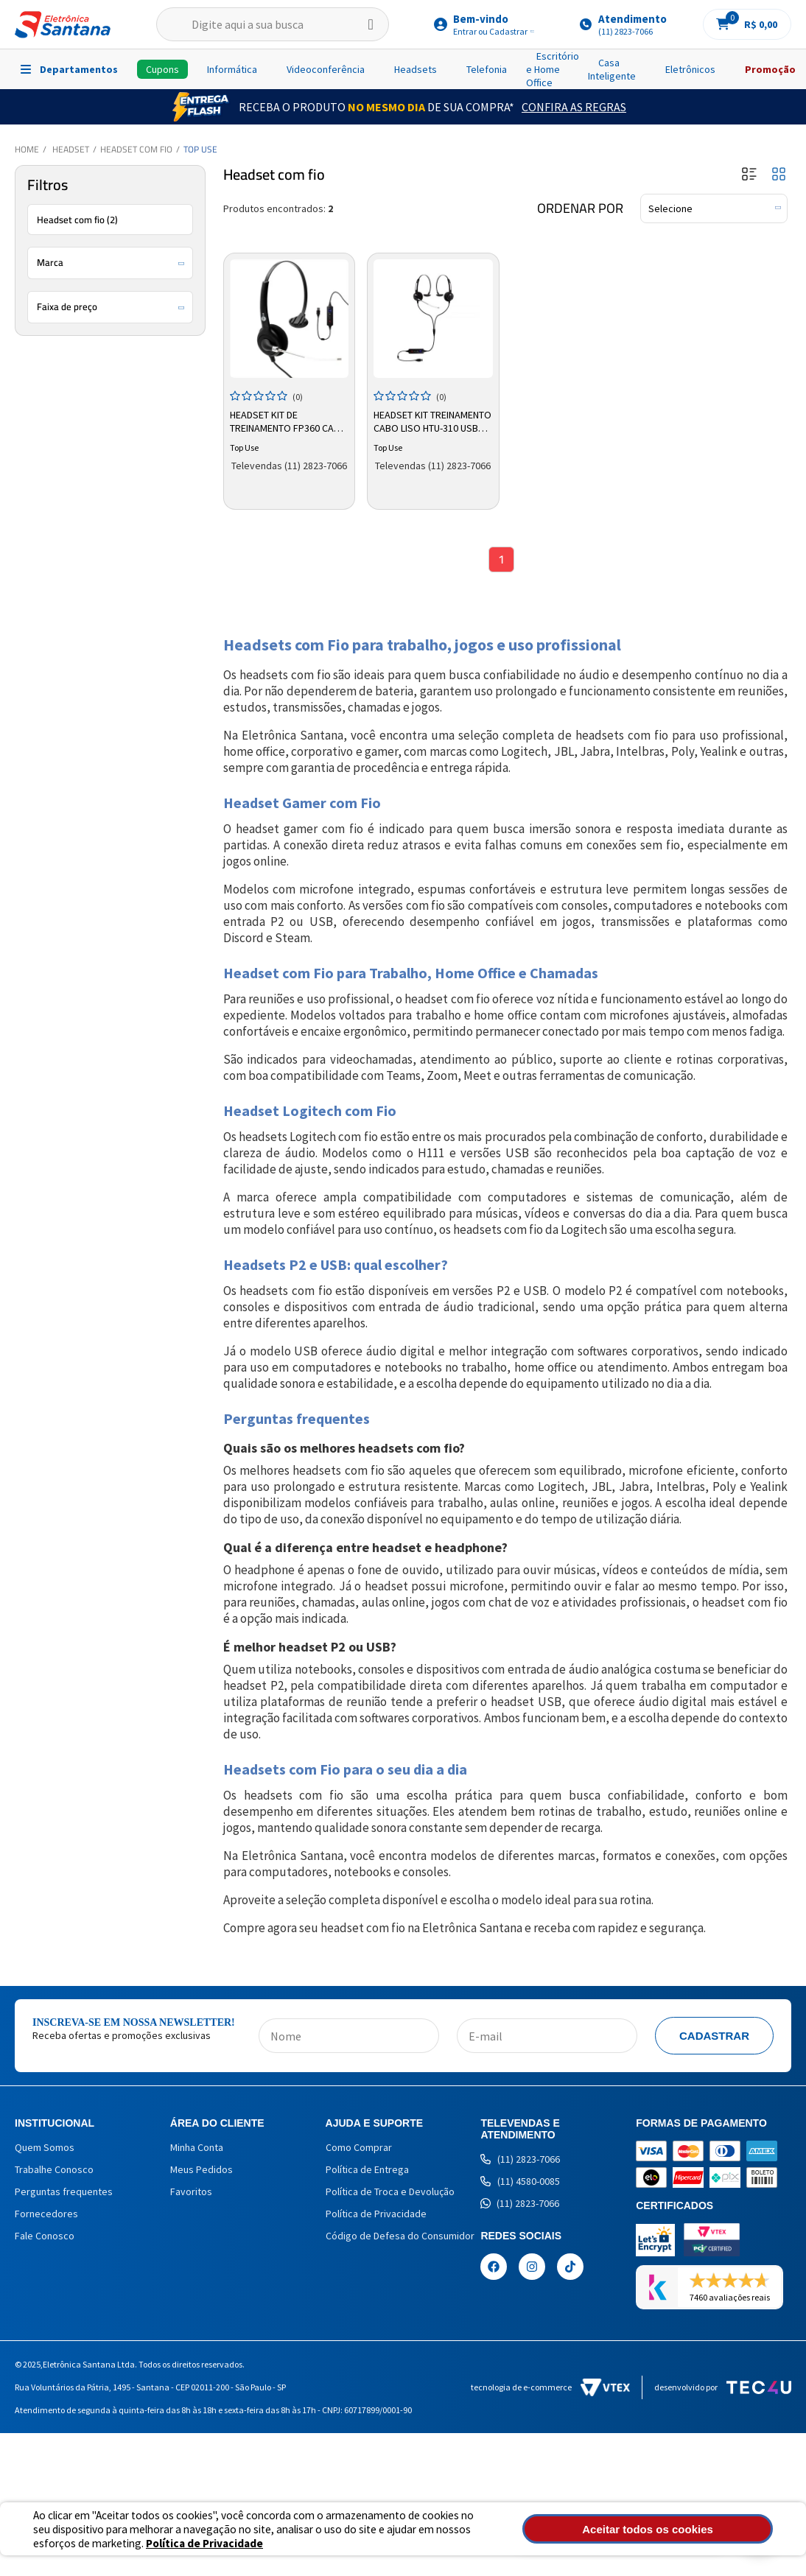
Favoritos (191, 2195)
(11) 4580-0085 (520, 2184)
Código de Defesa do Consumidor (400, 2239)
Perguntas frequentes (64, 2195)
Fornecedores (46, 2217)
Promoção (770, 69)
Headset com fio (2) (77, 219)
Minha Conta (196, 2151)
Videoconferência (326, 69)
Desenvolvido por (722, 2391)
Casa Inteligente (612, 69)
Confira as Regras (574, 106)
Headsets (415, 69)
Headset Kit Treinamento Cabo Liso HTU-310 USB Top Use (431, 419)
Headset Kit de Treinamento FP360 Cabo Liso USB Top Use (286, 419)
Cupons (162, 69)
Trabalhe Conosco (54, 2173)
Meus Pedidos (201, 2173)
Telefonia (486, 69)
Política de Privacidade (376, 2217)
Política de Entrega (367, 2173)
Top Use (200, 149)
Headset (70, 149)
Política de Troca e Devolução (390, 2195)
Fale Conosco (44, 2239)
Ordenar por (580, 208)
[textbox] (272, 24)
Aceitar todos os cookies (700, 2529)
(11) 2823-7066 (520, 2162)
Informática (232, 69)
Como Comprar (359, 2151)
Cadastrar (714, 2039)
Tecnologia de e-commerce (550, 2391)
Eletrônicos (690, 69)
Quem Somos (44, 2151)
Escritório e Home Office (552, 69)
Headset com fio (136, 149)
